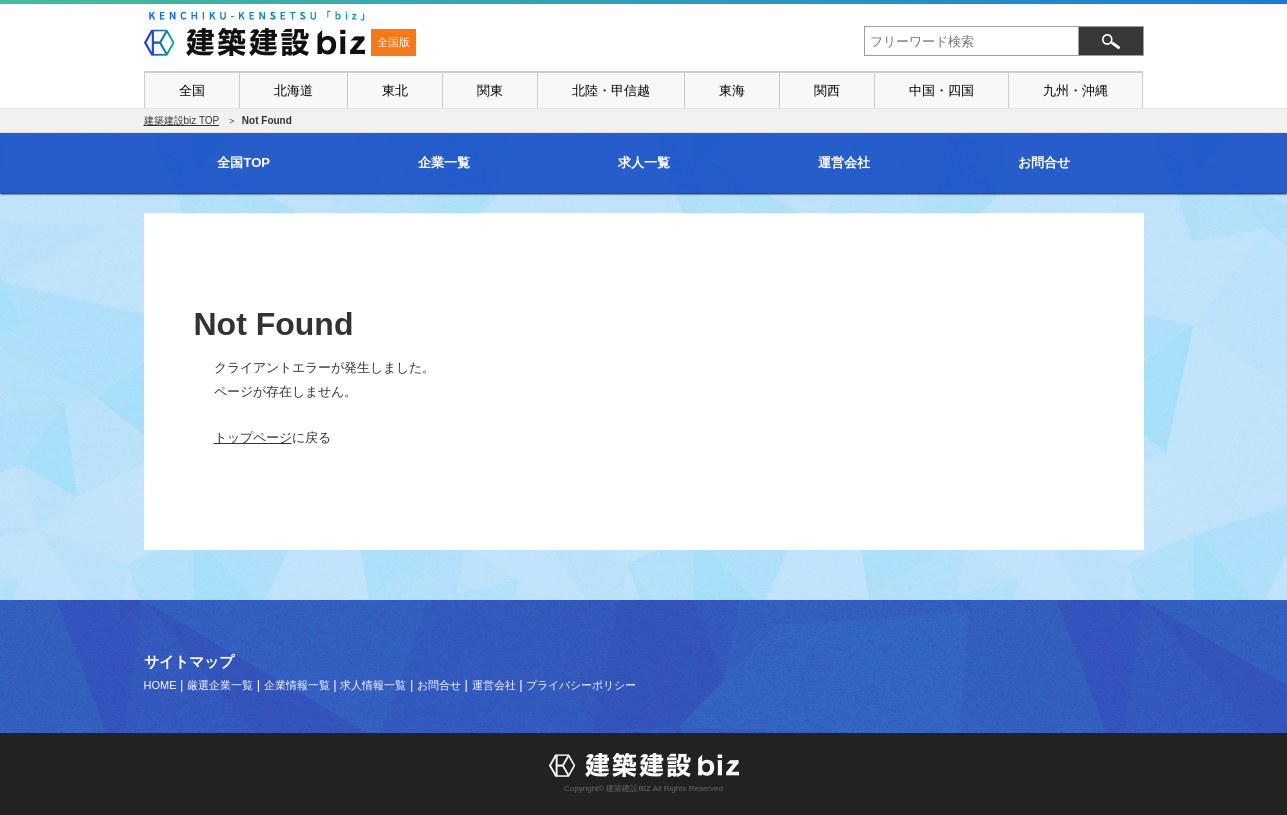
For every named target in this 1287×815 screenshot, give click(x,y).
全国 (192, 90)
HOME (160, 685)
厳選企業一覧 (220, 685)
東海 (732, 90)
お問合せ (1044, 162)
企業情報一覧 (297, 685)
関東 (490, 90)
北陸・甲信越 (611, 90)
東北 (395, 90)
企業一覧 (444, 162)
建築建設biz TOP (182, 120)
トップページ (253, 437)
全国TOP (243, 162)
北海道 (293, 90)
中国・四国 (941, 90)
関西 (827, 90)
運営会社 (844, 162)
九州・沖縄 (1075, 90)
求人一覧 (644, 162)
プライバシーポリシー (581, 685)
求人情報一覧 (373, 685)
